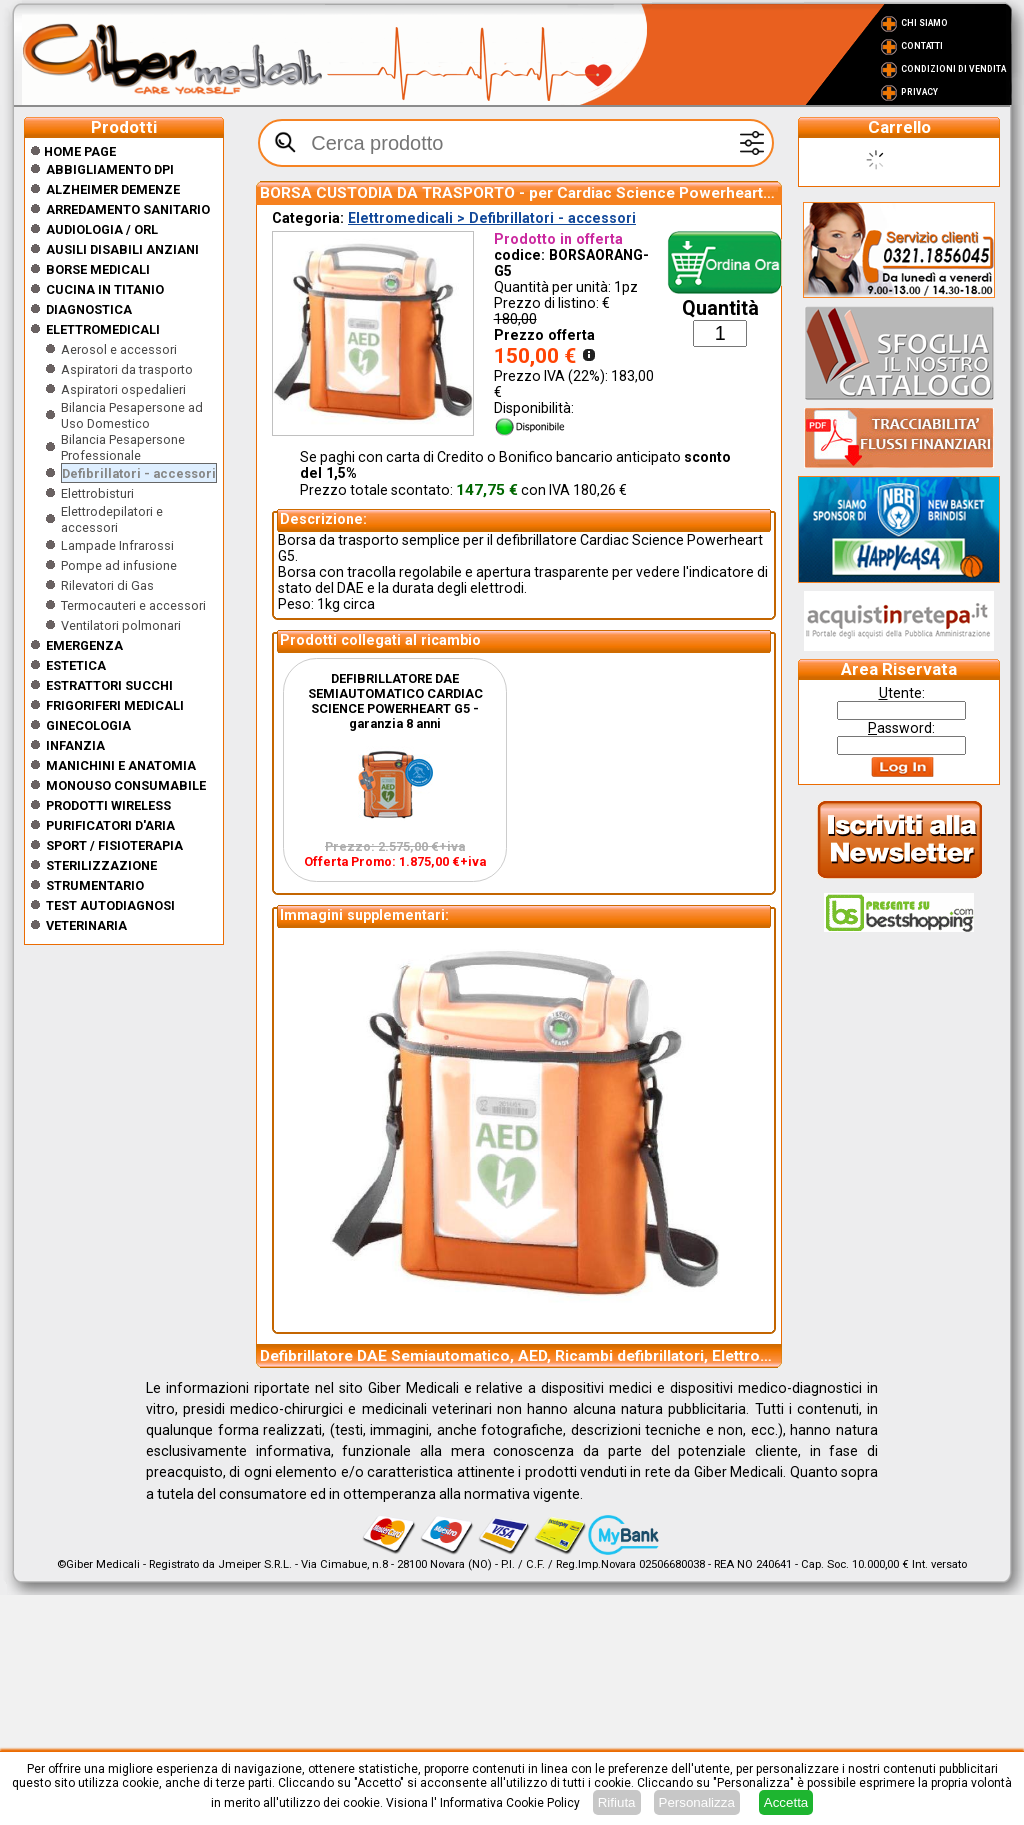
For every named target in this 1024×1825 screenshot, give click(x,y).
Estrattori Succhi (109, 685)
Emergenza (84, 645)
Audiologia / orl (102, 229)
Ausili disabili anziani (122, 249)
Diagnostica (89, 309)
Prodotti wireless (108, 805)
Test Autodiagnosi (110, 905)
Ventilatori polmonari (121, 625)
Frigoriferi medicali (115, 705)
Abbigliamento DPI (110, 169)
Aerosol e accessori (119, 349)
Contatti (922, 46)
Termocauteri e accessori (133, 605)
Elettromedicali (103, 329)
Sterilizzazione (101, 865)
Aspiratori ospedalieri (123, 389)
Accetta (786, 1802)
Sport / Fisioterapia (114, 845)
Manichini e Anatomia (121, 765)
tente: (902, 693)
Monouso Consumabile (126, 785)
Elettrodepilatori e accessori (112, 519)
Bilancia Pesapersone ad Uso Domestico (132, 415)
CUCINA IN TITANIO (105, 289)
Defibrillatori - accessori (139, 473)
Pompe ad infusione (119, 565)
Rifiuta (617, 1802)
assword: (901, 728)
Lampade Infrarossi (117, 545)
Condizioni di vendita (953, 69)
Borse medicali (98, 269)
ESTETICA (76, 665)
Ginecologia (88, 725)
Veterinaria (86, 925)
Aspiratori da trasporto (127, 369)
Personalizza (697, 1802)
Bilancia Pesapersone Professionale (123, 447)
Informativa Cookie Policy (510, 1803)
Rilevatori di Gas (107, 585)
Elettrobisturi (97, 493)
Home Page (73, 151)
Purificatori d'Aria (110, 825)
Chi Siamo (924, 23)
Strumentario (95, 885)
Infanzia (75, 745)
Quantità (720, 308)
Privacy (919, 92)
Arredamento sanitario (128, 209)
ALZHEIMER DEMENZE (113, 189)
